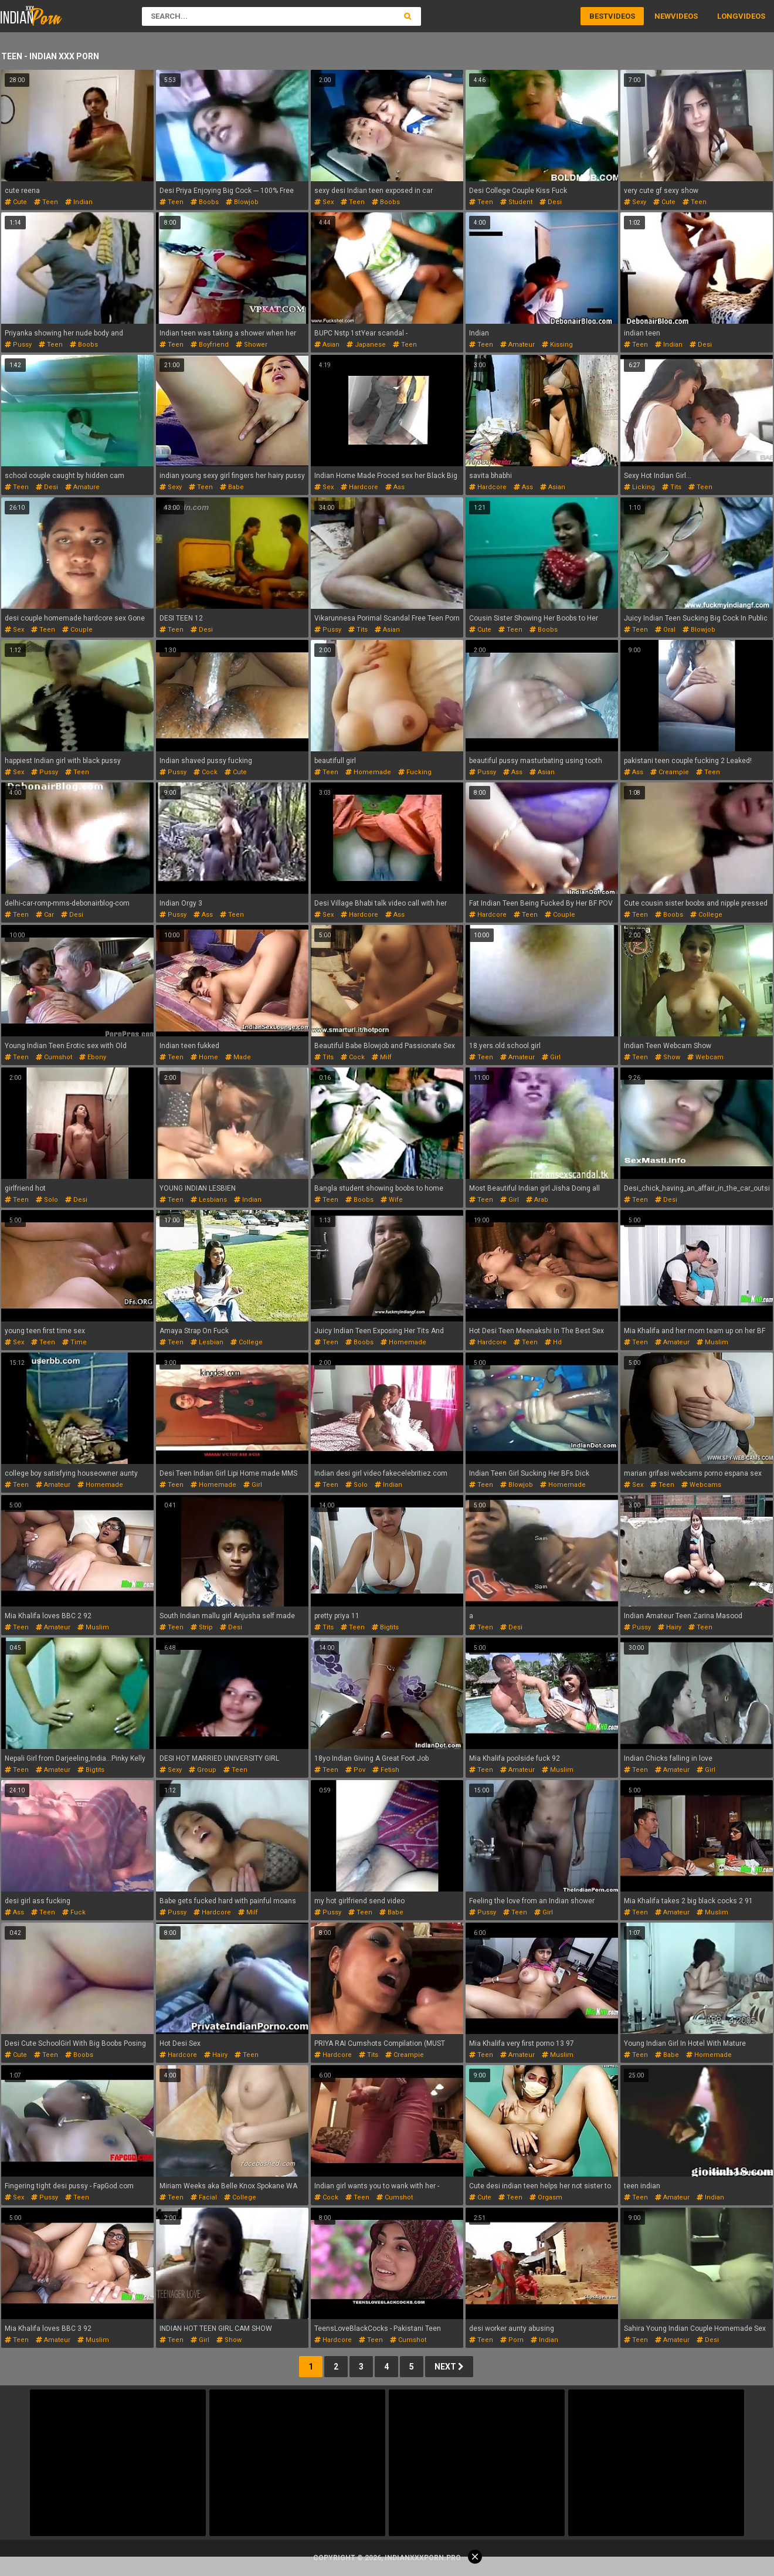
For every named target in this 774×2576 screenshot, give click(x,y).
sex (324, 202)
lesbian (207, 1342)
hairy (669, 1627)
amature (82, 487)
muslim (712, 1342)
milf (382, 1057)
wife (392, 1200)
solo (47, 1200)
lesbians (209, 1200)
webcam (705, 1057)
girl (551, 1057)
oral (665, 629)
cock (205, 772)
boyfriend (210, 344)
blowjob (242, 202)
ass (395, 487)
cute (16, 202)
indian (79, 202)
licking (639, 487)
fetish (385, 1770)
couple (77, 629)
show (667, 1057)
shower (251, 344)
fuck (74, 1912)
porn (512, 2340)
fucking (415, 772)
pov (355, 1770)
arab (537, 1200)
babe (232, 487)
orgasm (545, 2197)
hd (553, 1342)
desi (550, 202)
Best (598, 16)
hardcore (359, 487)
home (204, 1057)
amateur (517, 344)
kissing (557, 344)
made (238, 1057)
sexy (635, 202)
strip (202, 1627)
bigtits (385, 1627)
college (706, 914)
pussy (18, 344)
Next (449, 2366)
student (516, 202)
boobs (205, 202)
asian (327, 344)
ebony (92, 1057)
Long (727, 16)
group (202, 1770)
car (45, 914)
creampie (669, 772)
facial (204, 2197)
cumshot (54, 1057)
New (662, 16)
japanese (366, 344)
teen (46, 202)
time (74, 1342)
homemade (368, 772)
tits (671, 487)
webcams (701, 1485)
